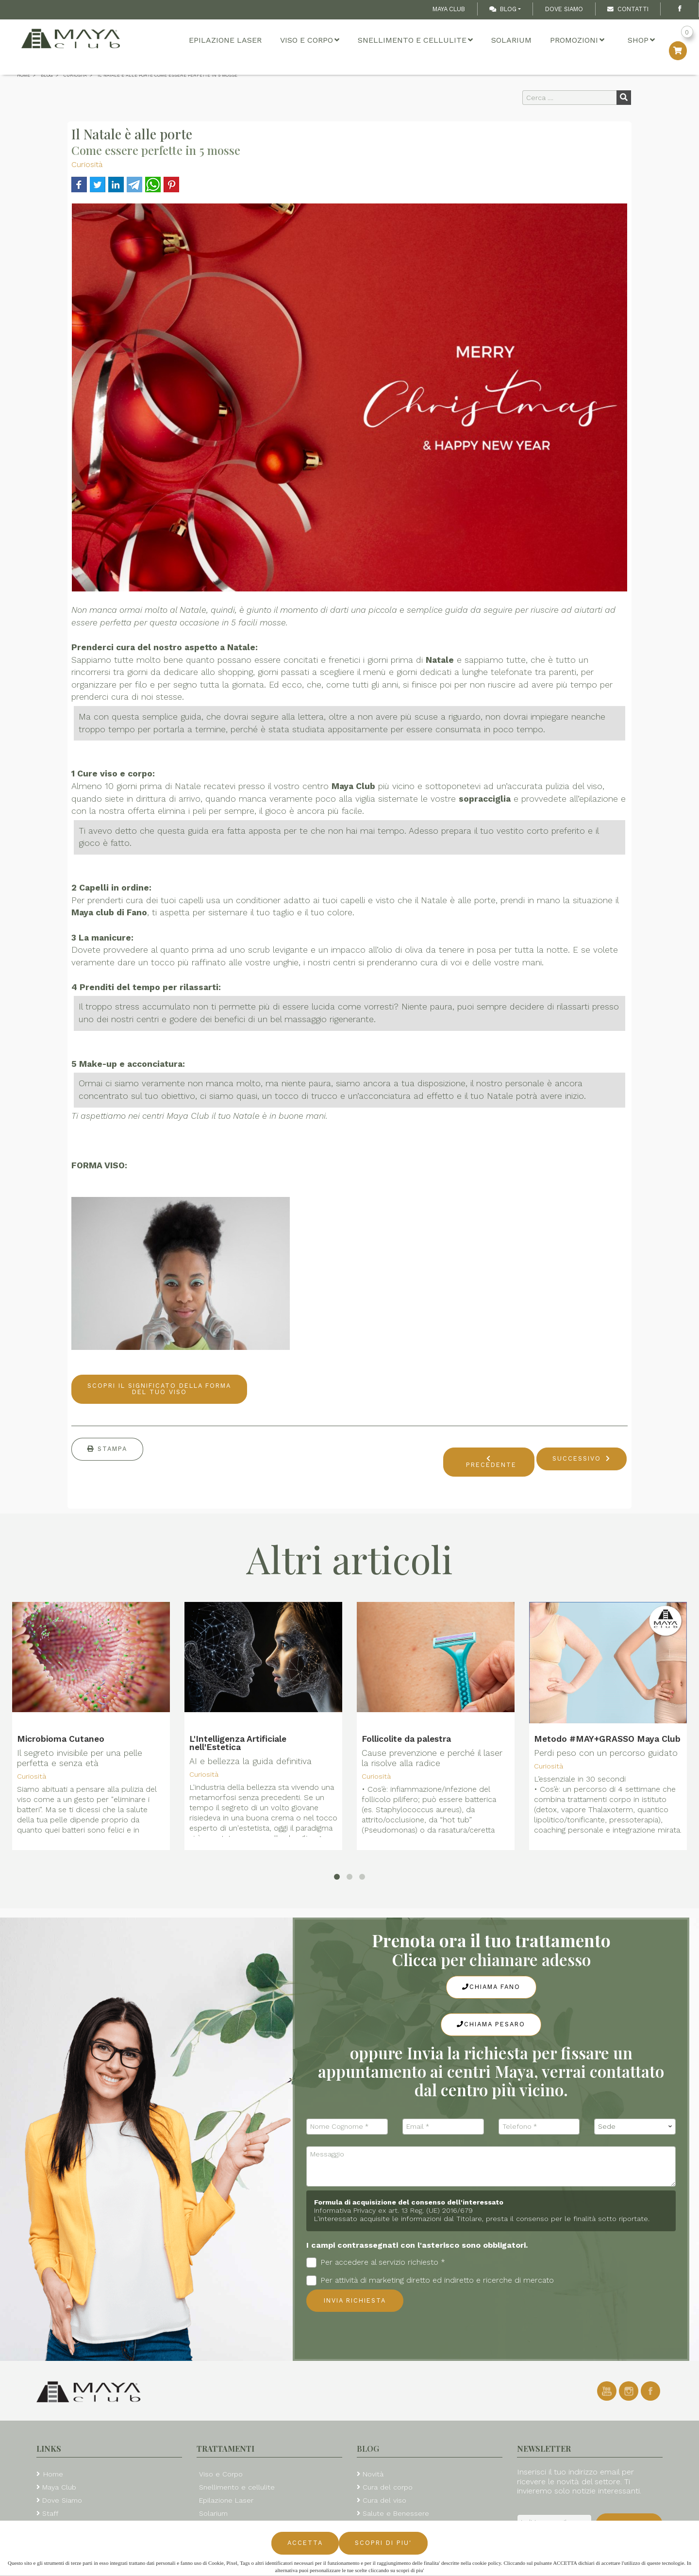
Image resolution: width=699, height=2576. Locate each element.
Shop (641, 40)
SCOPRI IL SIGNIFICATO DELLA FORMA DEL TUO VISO (159, 1389)
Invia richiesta (355, 2300)
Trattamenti (225, 2448)
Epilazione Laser (225, 40)
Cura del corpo (388, 2487)
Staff (50, 2513)
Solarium (511, 40)
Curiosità (86, 164)
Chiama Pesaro (491, 2024)
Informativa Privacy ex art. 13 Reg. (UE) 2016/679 (393, 2210)
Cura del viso (384, 2500)
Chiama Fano (491, 1986)
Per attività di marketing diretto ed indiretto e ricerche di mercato (430, 2280)
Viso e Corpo (309, 40)
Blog (502, 9)
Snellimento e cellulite (415, 40)
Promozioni (577, 40)
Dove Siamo (564, 9)
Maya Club (449, 9)
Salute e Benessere (396, 2513)
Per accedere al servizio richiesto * (375, 2262)
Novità (373, 2474)
